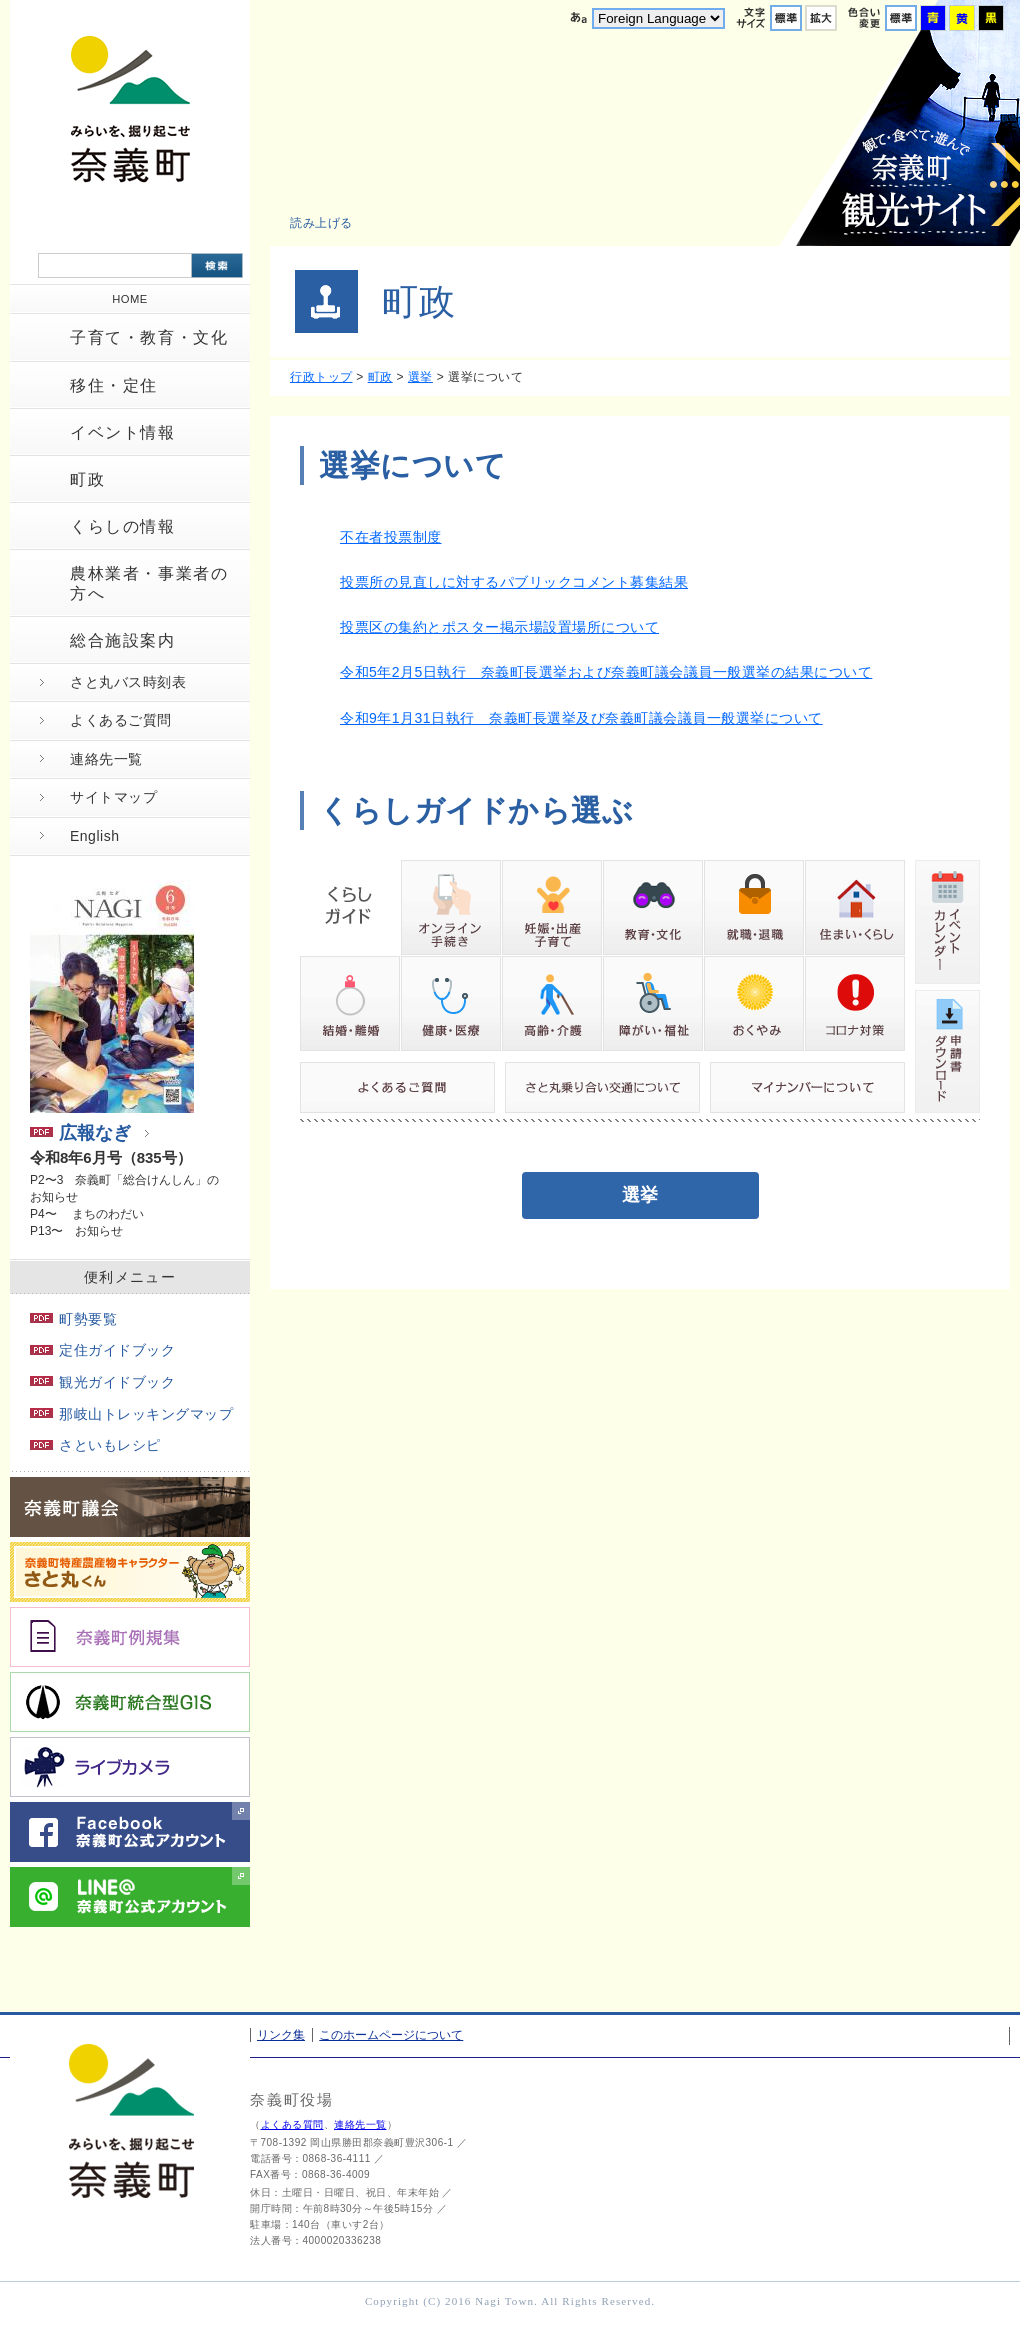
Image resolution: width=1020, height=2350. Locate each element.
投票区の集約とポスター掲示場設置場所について (499, 627)
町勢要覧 (73, 1319)
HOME (130, 299)
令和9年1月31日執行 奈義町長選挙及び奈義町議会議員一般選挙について (581, 718)
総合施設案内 (123, 640)
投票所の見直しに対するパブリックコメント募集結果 (514, 582)
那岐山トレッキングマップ (131, 1414)
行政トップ (321, 377)
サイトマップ (113, 797)
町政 (87, 479)
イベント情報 (123, 432)
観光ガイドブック (102, 1382)
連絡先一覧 (106, 759)
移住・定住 (114, 385)
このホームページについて (391, 2035)
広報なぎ (80, 1133)
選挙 (420, 377)
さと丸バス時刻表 (128, 682)
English (94, 836)
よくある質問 (292, 2124)
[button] (332, 223)
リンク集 (281, 2035)
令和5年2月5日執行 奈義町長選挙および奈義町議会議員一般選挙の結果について (606, 672)
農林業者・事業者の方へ (149, 583)
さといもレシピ (95, 1445)
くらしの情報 (123, 526)
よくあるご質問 (121, 720)
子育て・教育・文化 (149, 337)
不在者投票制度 (391, 537)
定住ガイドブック (102, 1350)
